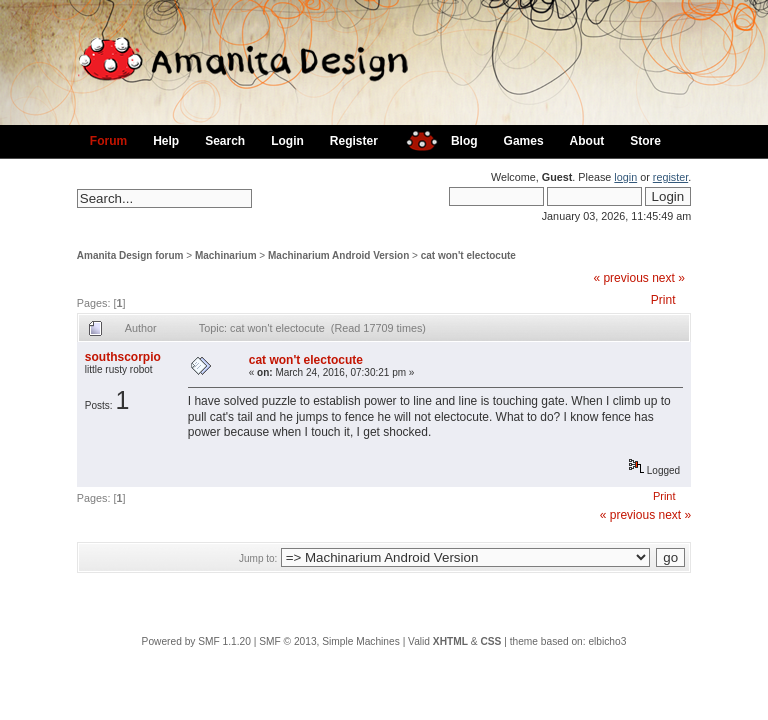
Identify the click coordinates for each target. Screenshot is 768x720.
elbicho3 (607, 641)
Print (663, 300)
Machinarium (226, 255)
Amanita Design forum (130, 255)
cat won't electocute (468, 255)
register (670, 177)
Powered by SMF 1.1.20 (196, 641)
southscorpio (123, 357)
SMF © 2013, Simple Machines (329, 641)
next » (668, 278)
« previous (620, 278)
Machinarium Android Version (338, 255)
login (625, 177)
